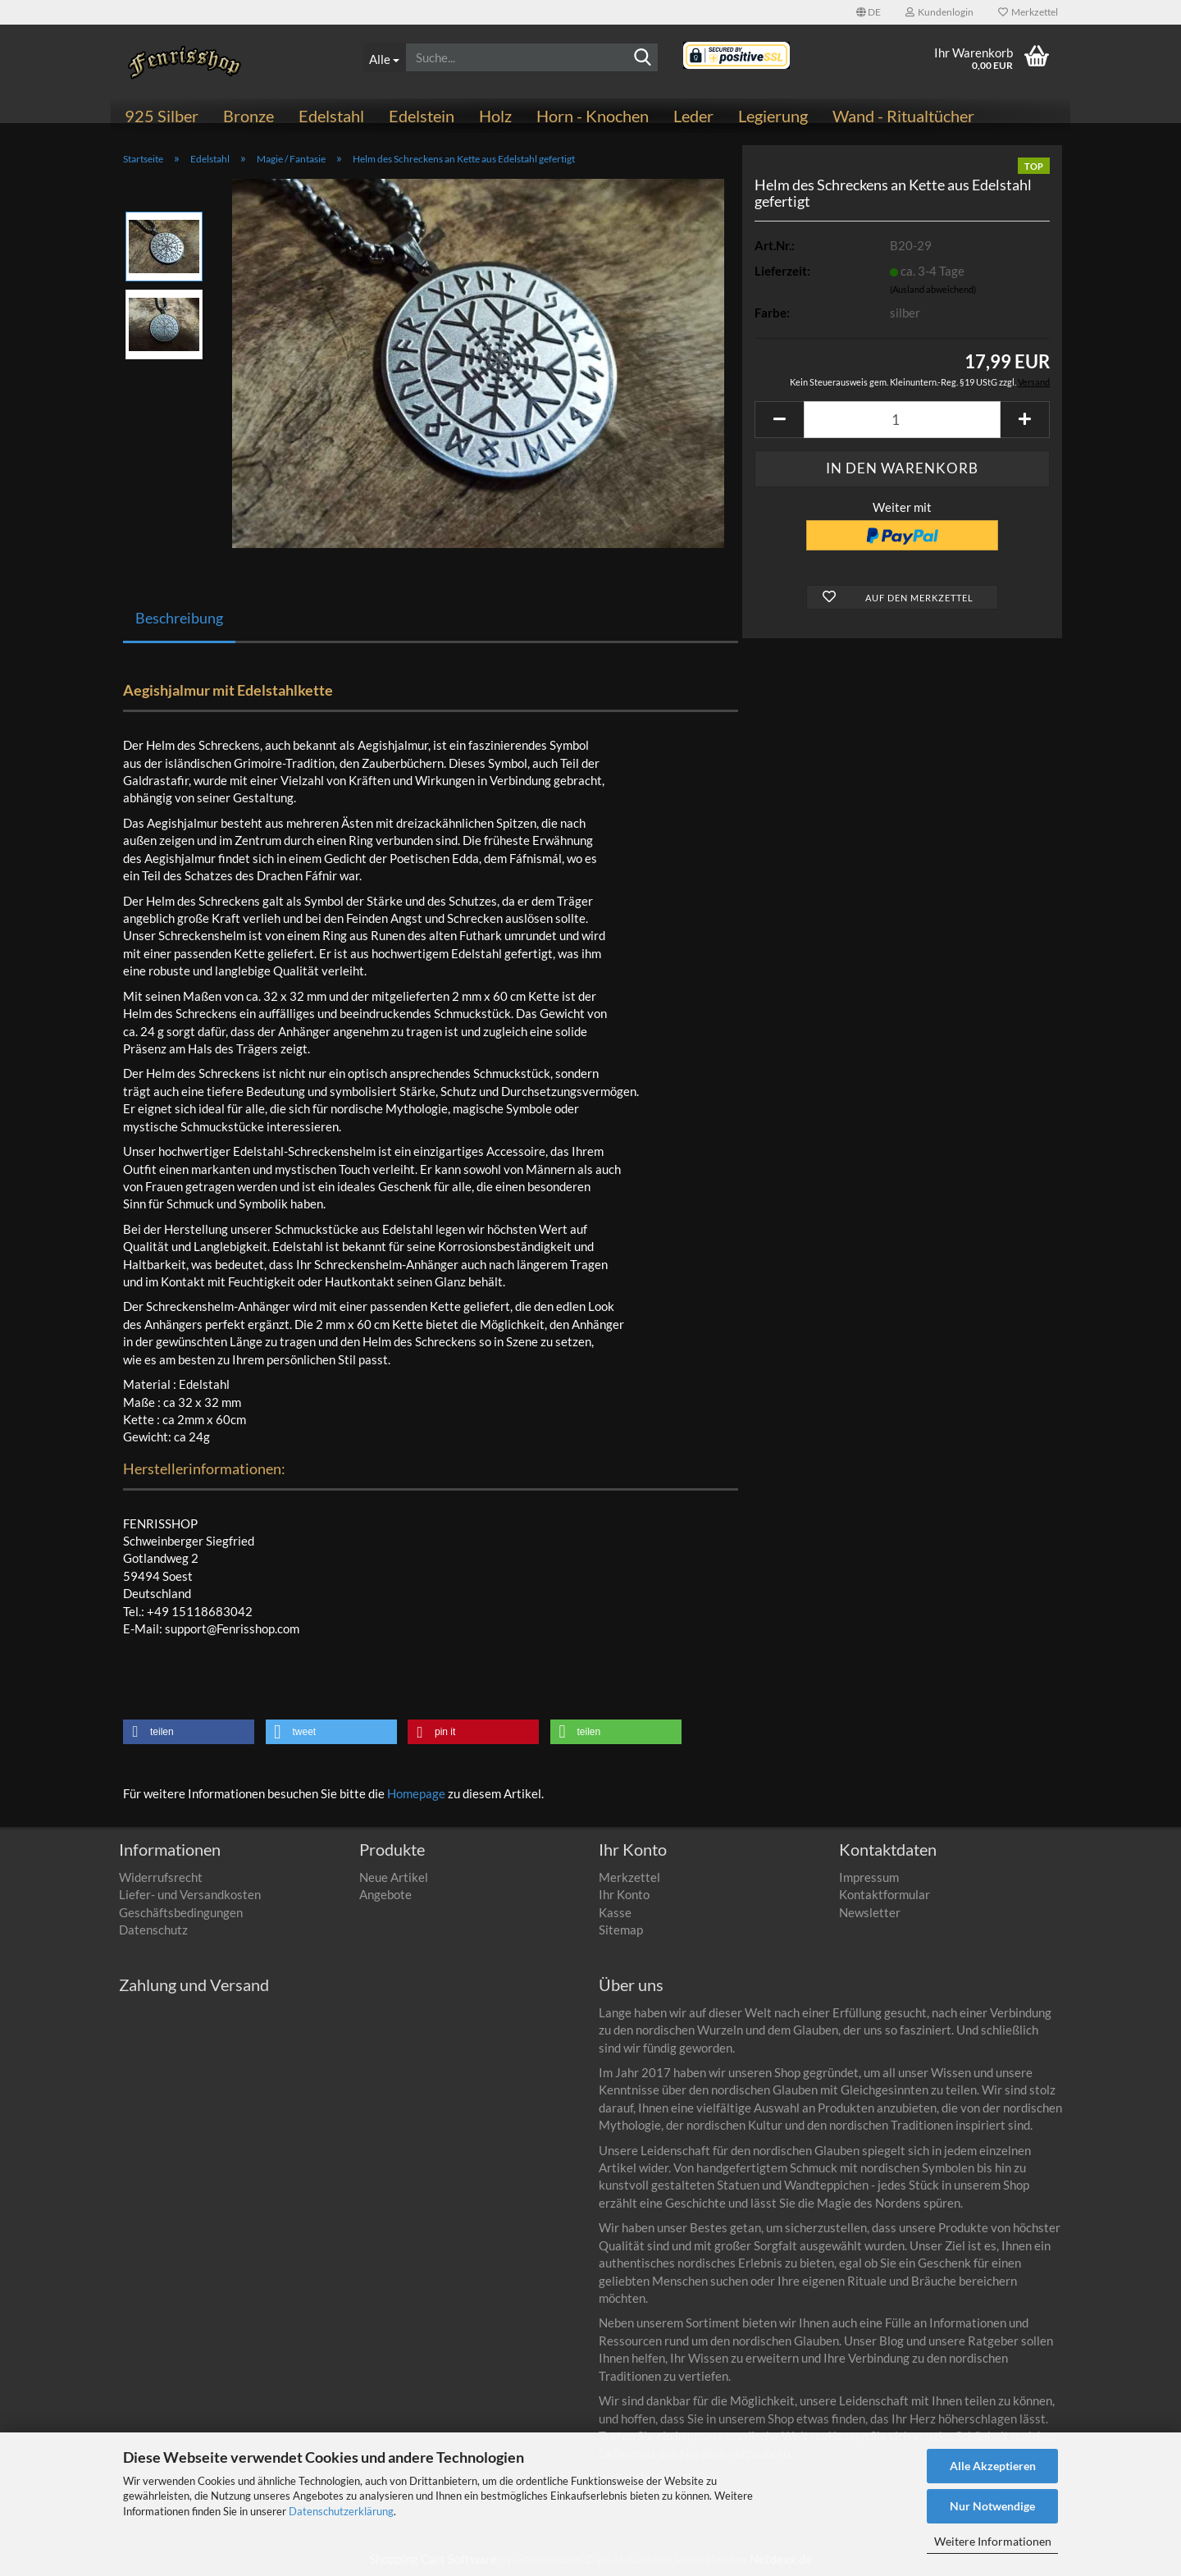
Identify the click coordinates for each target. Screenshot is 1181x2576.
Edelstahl (331, 116)
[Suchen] (643, 58)
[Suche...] (384, 57)
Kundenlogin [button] (939, 12)
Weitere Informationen (992, 2541)
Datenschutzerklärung (341, 2511)
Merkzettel (1028, 12)
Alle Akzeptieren (993, 2466)
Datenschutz (153, 1929)
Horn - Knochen (592, 116)
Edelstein (421, 116)
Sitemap (621, 1929)
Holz (495, 116)
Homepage (416, 1793)
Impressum (869, 1877)
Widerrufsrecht (161, 1877)
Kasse (615, 1912)
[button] (868, 12)
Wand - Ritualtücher (903, 116)
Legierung (773, 116)
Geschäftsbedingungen (181, 1912)
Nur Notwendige (992, 2506)
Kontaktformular (884, 1894)
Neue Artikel (393, 1877)
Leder (693, 116)
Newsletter (870, 1912)
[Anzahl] (902, 419)
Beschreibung (179, 618)
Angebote (385, 1894)
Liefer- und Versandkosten (190, 1894)
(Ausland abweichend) (933, 289)
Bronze (248, 116)
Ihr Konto (624, 1894)
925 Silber (161, 116)
